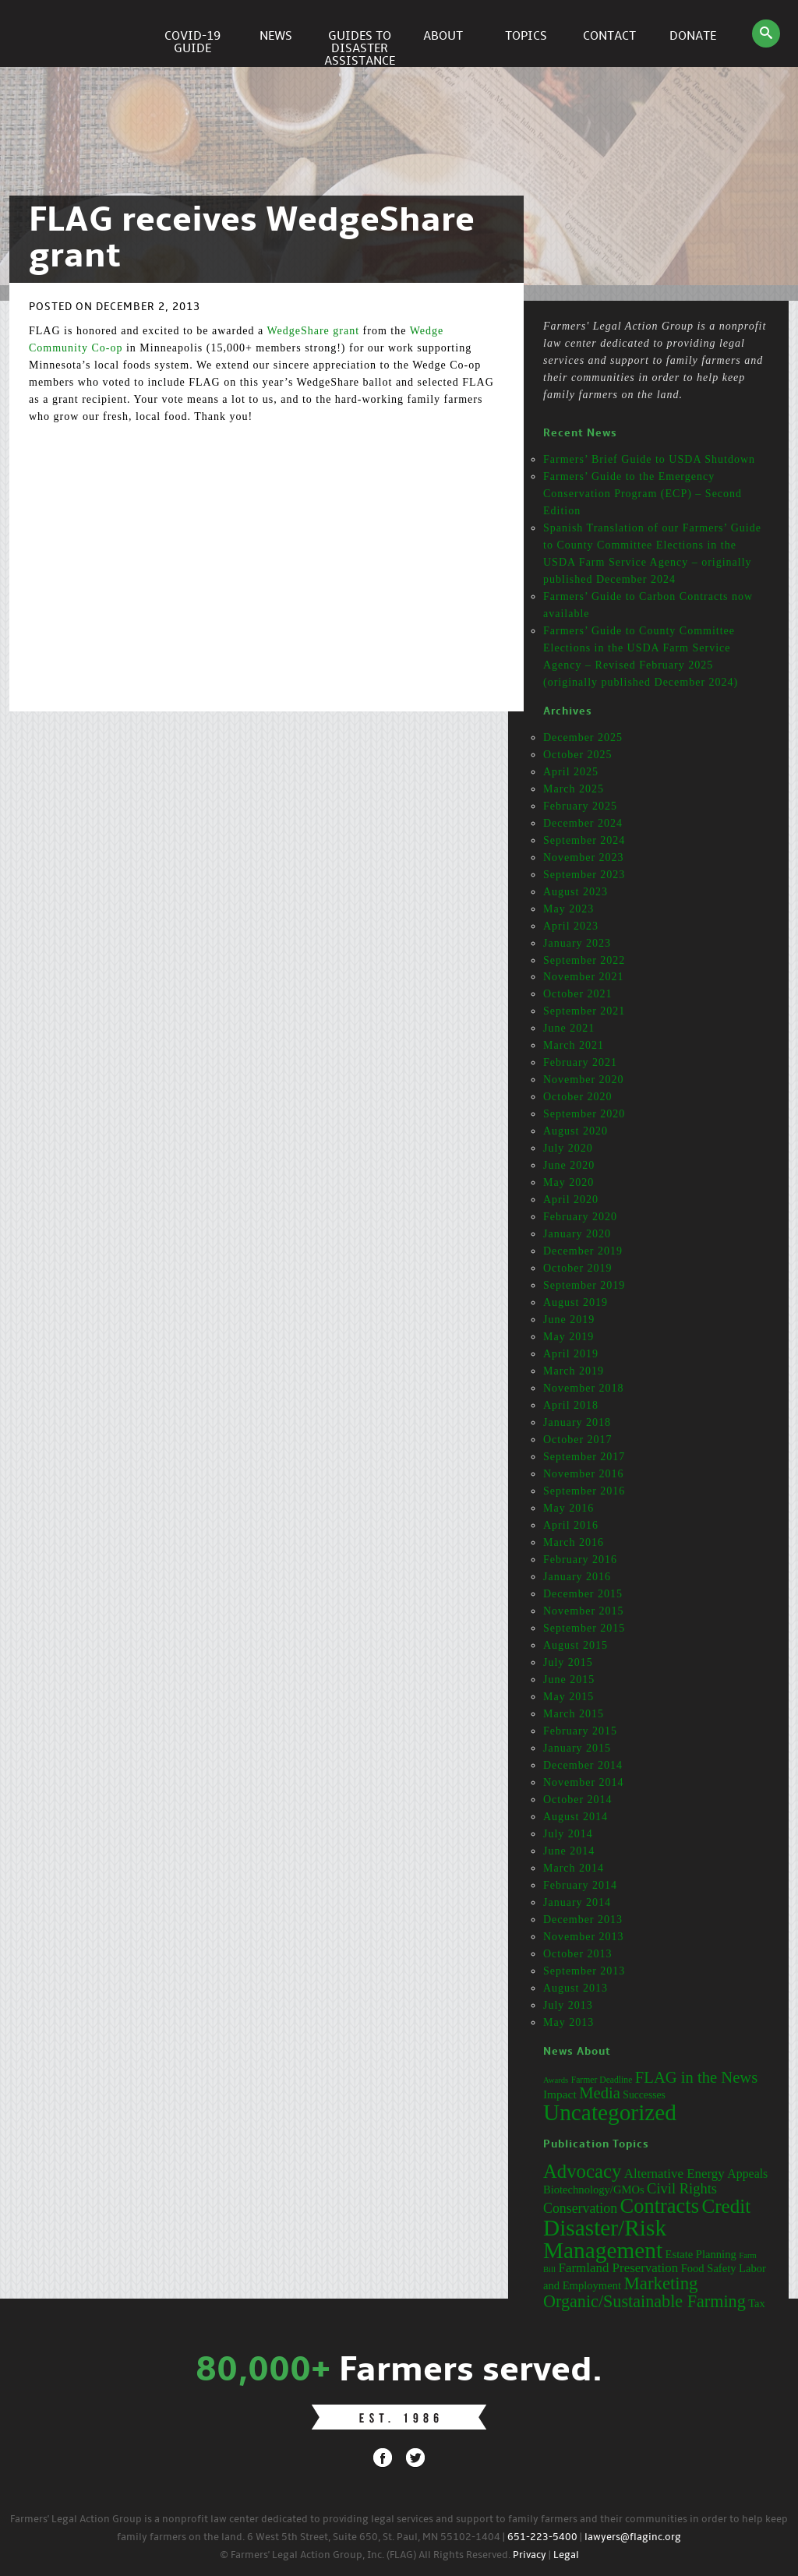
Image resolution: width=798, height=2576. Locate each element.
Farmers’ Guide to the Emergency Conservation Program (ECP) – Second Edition (642, 494)
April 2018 (570, 1405)
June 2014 (569, 1851)
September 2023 (584, 874)
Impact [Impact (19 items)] (560, 2094)
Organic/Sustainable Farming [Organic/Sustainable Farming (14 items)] (644, 2301)
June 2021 (569, 1028)
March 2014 (573, 1868)
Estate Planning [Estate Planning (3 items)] (701, 2254)
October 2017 (578, 1439)
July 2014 (568, 1834)
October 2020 (578, 1097)
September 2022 (584, 960)
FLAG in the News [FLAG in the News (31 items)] (696, 2077)
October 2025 (578, 754)
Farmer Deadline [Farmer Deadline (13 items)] (602, 2080)
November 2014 (583, 1782)
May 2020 (568, 1182)
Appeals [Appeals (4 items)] (747, 2173)
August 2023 (575, 892)
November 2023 (583, 857)
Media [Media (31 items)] (599, 2092)
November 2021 (583, 977)
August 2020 (575, 1131)
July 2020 (568, 1148)
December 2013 (583, 1919)
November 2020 (583, 1079)
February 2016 (580, 1559)
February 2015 (580, 1731)
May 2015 (568, 1697)
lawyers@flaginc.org (632, 2537)
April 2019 (570, 1354)
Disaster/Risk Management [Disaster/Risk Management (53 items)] (604, 2239)
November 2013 (583, 1937)
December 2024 (583, 823)
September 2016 (584, 1491)
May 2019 (568, 1337)
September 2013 (584, 1971)
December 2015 (583, 1594)
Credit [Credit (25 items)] (725, 2206)
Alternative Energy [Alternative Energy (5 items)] (674, 2173)
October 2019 (578, 1268)
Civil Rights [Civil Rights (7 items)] (682, 2189)
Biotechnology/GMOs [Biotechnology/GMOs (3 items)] (593, 2189)
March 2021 (573, 1045)
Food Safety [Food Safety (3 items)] (708, 2268)
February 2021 (580, 1062)
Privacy (529, 2555)
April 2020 (570, 1199)
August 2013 (575, 1988)
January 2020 (577, 1234)
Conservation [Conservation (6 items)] (580, 2208)
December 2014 (583, 1765)
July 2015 (568, 1662)
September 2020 (584, 1114)
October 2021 (578, 994)
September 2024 (584, 840)
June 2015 (569, 1679)
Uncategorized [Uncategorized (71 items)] (609, 2112)
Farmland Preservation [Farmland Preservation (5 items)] (619, 2267)
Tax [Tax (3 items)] (756, 2303)
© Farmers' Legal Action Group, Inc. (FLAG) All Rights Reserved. (365, 2555)
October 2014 (578, 1799)
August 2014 (575, 1817)
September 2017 (584, 1457)
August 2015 (575, 1645)
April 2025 (570, 772)
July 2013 (568, 2005)
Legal (566, 2555)
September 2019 (584, 1285)
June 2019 (569, 1319)
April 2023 (570, 926)
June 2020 (569, 1165)
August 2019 (575, 1302)
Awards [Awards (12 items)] (555, 2080)
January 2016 (577, 1577)
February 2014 (580, 1885)
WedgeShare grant (313, 331)
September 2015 (584, 1628)
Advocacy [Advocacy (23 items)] (582, 2171)
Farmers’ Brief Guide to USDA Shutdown (649, 459)
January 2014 (577, 1902)
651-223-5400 (542, 2537)
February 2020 (580, 1217)
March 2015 (573, 1714)
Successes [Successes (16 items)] (644, 2095)
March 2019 (573, 1371)
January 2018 (577, 1422)
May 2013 (568, 2022)
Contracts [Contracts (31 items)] (659, 2206)
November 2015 (583, 1611)
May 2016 (568, 1508)
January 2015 (577, 1748)
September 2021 (584, 1011)
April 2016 (570, 1525)
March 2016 (573, 1542)
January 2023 (577, 943)
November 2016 (583, 1474)
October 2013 (578, 1954)
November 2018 (583, 1388)
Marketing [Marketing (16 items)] (661, 2283)
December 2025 (583, 737)
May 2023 (568, 909)
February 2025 (580, 806)
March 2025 (573, 789)
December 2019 (583, 1251)
